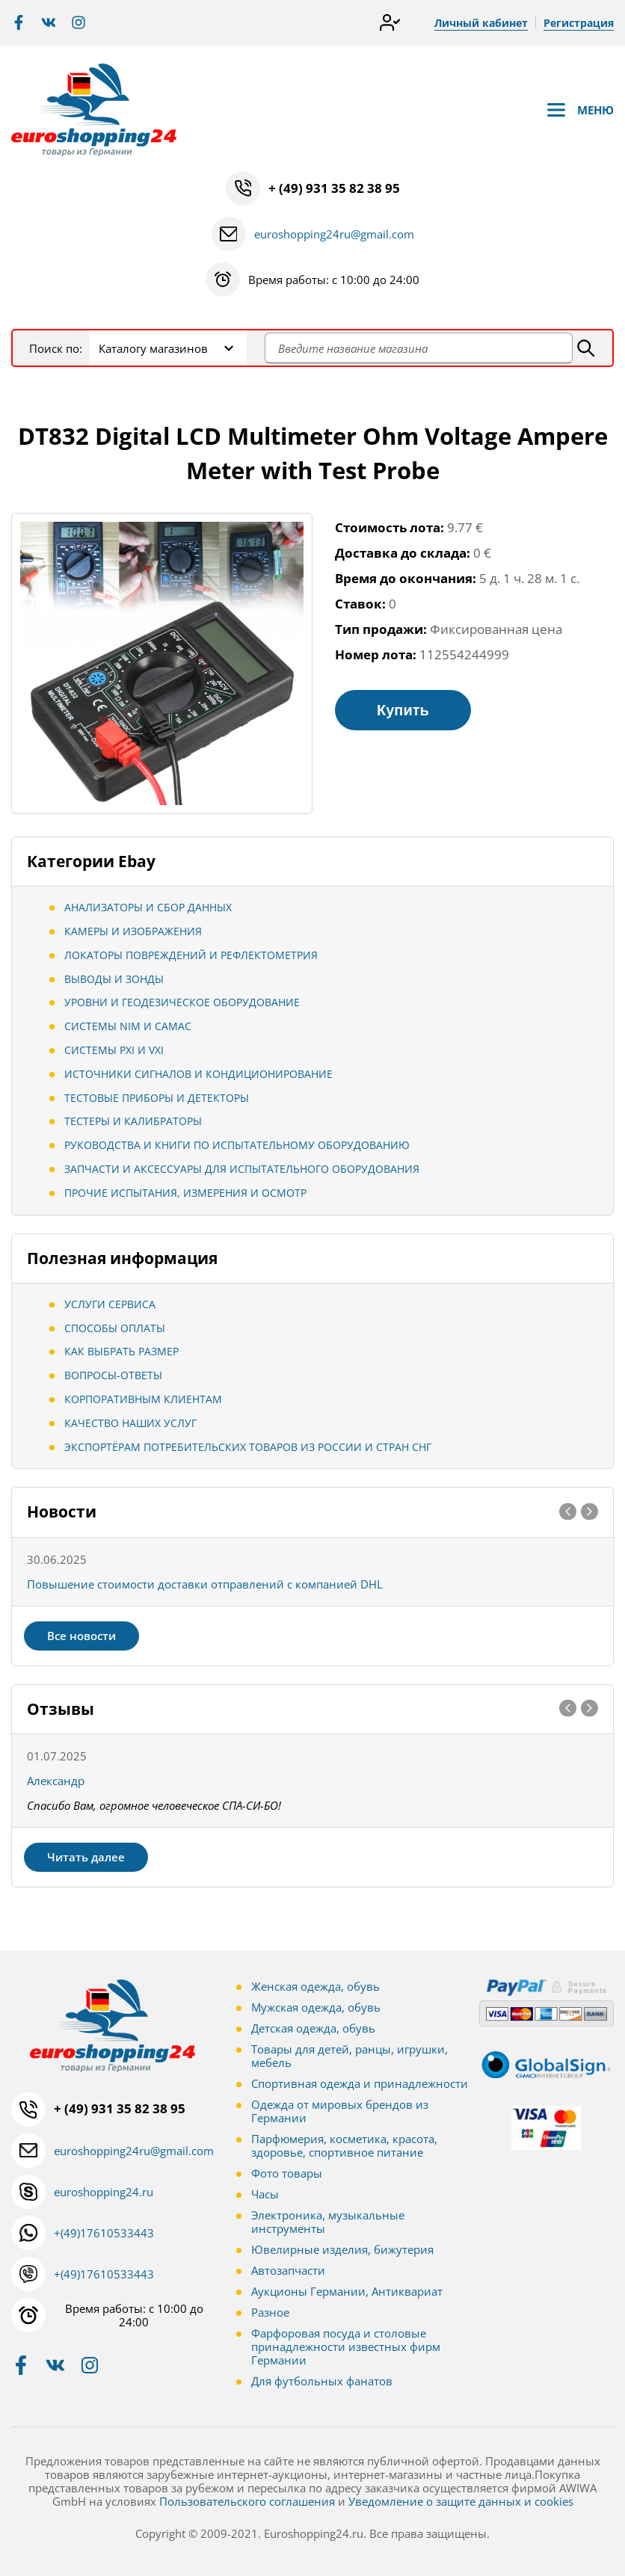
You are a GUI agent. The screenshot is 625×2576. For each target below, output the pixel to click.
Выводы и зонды (114, 979)
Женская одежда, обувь (315, 1986)
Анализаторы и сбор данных (148, 907)
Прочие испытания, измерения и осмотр (185, 1193)
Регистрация (579, 23)
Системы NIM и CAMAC (127, 1026)
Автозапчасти (288, 2270)
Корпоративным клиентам (143, 1399)
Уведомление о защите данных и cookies (460, 2501)
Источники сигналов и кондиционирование (198, 1074)
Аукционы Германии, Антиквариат (347, 2291)
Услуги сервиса (110, 1304)
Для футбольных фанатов (321, 2380)
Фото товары (286, 2173)
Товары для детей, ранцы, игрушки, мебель (349, 2056)
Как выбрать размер (121, 1351)
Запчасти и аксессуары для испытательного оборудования (241, 1169)
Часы (265, 2194)
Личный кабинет (481, 23)
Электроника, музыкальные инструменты (327, 2221)
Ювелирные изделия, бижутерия (342, 2249)
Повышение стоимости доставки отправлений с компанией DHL (205, 1584)
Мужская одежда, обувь (316, 2007)
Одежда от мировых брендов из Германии (339, 2111)
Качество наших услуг (130, 1423)
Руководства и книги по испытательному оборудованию (237, 1145)
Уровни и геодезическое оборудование (182, 1002)
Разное (270, 2312)
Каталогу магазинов (153, 348)
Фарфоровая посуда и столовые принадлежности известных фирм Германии (345, 2346)
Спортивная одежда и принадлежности (359, 2083)
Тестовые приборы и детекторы (156, 1098)
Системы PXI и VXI (114, 1050)
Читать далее (86, 1856)
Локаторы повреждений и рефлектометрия (191, 955)
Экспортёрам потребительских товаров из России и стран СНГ (247, 1447)
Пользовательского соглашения (247, 2501)
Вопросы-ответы (113, 1375)
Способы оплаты (114, 1328)
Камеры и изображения (133, 931)
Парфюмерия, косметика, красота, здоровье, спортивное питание (344, 2145)
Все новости (81, 1635)
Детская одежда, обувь (313, 2028)
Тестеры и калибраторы (133, 1121)
